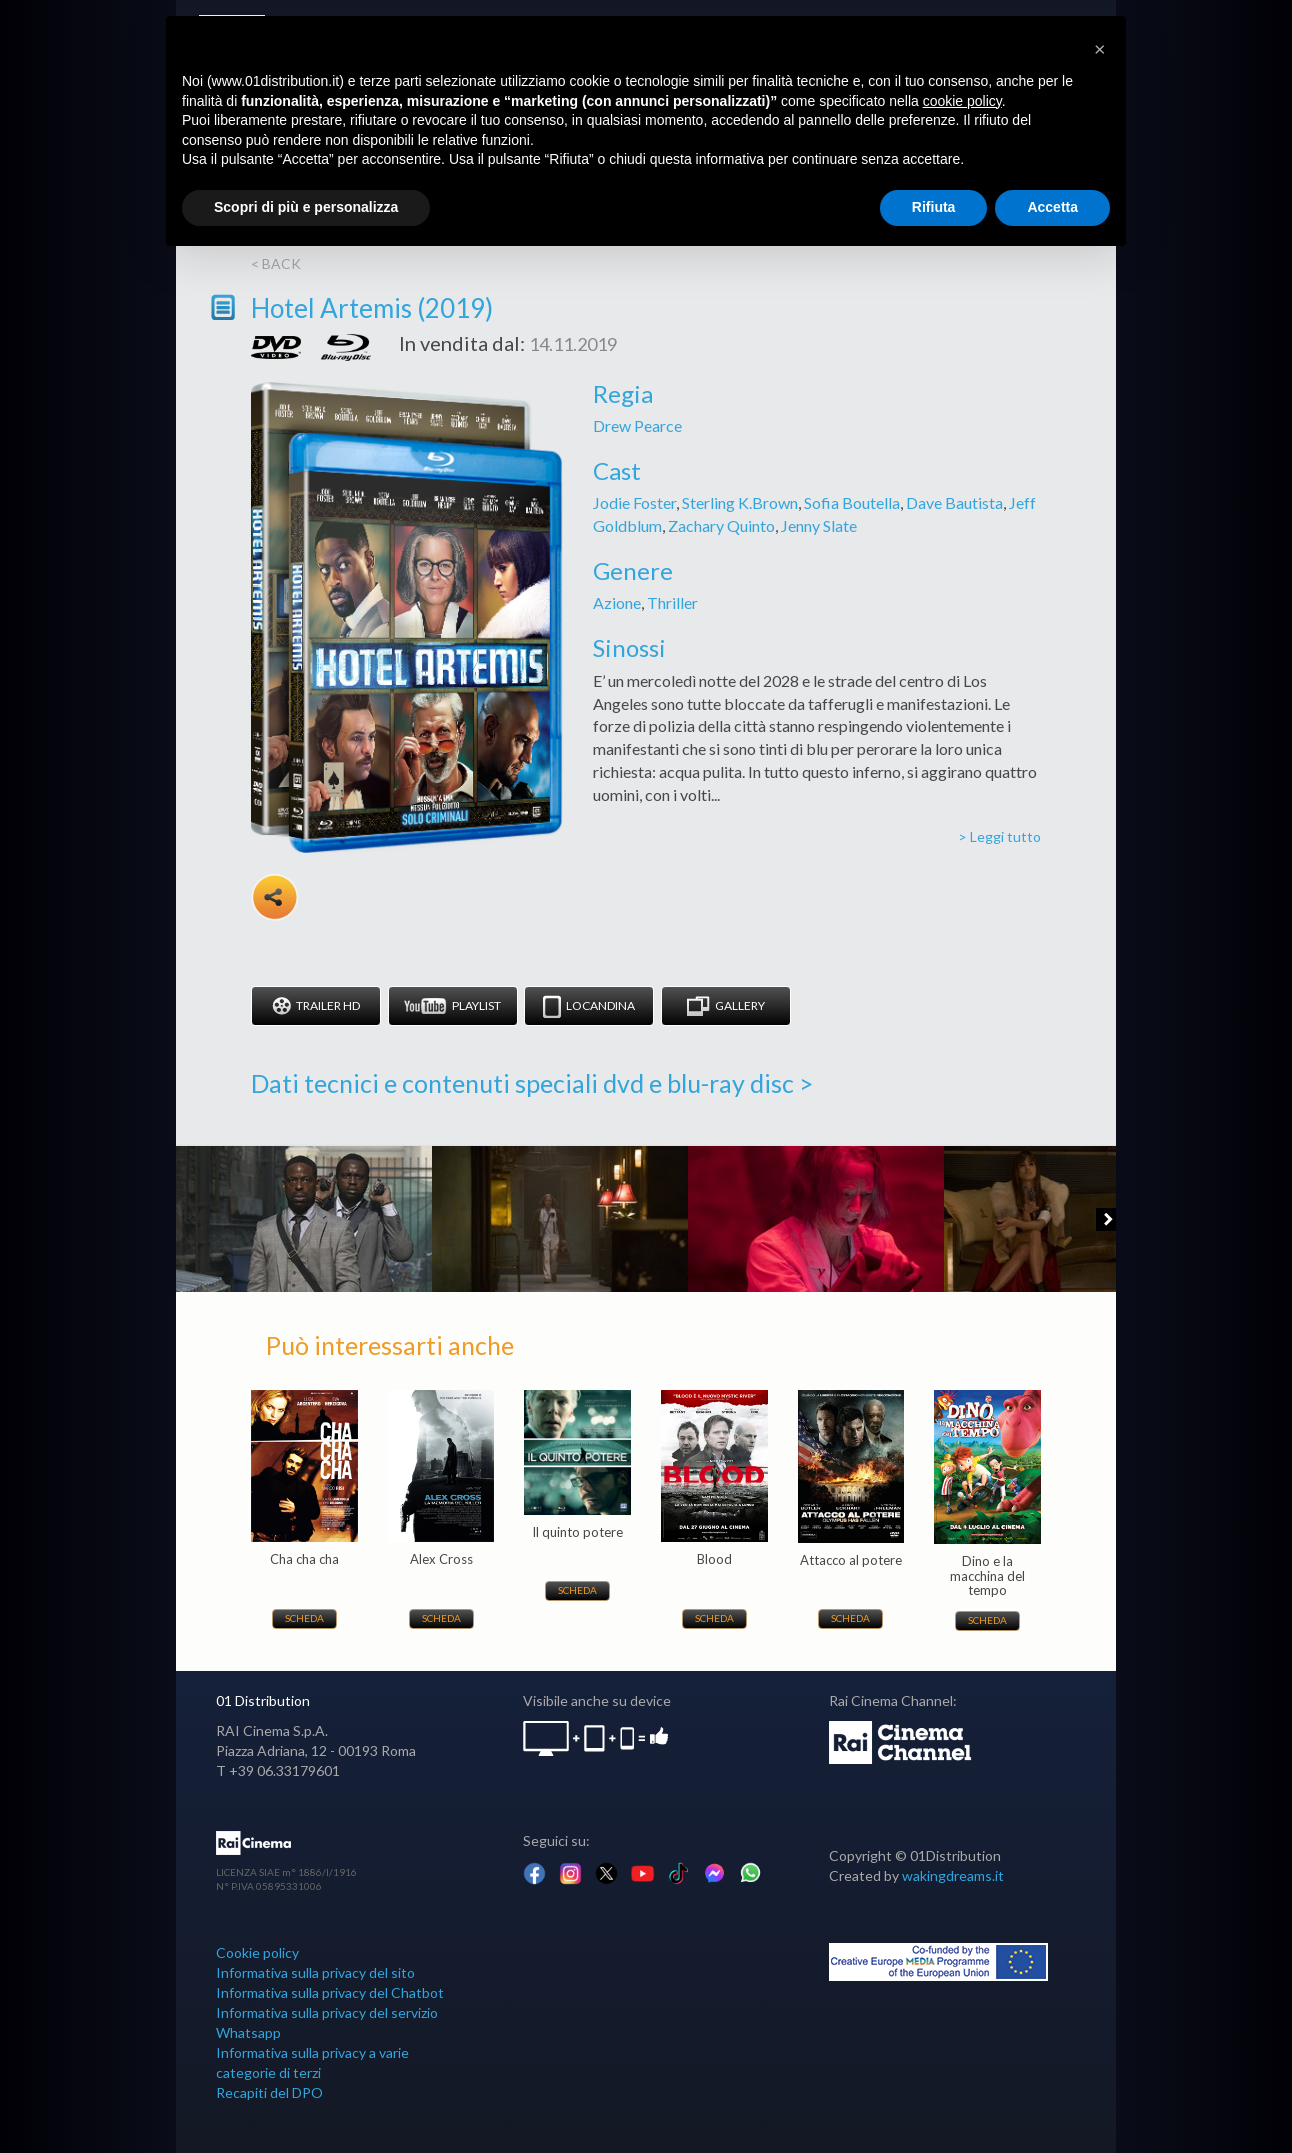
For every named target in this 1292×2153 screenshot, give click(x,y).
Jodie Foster (634, 502)
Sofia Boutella (852, 502)
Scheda (304, 1618)
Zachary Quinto (721, 525)
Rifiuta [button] (934, 207)
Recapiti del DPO (269, 2092)
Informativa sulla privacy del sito (315, 1972)
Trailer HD (316, 1006)
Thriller (672, 602)
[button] (1100, 48)
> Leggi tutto (999, 836)
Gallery (726, 1006)
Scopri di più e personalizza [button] (306, 207)
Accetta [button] (1052, 207)
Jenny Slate (819, 525)
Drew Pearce (637, 425)
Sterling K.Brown (740, 502)
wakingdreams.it (953, 1875)
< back (276, 263)
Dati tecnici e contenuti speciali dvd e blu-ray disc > (532, 1083)
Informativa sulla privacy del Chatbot (330, 1992)
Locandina (589, 1006)
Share (275, 897)
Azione (617, 602)
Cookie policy (257, 1952)
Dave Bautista (954, 502)
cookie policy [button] (962, 101)
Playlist (452, 1006)
